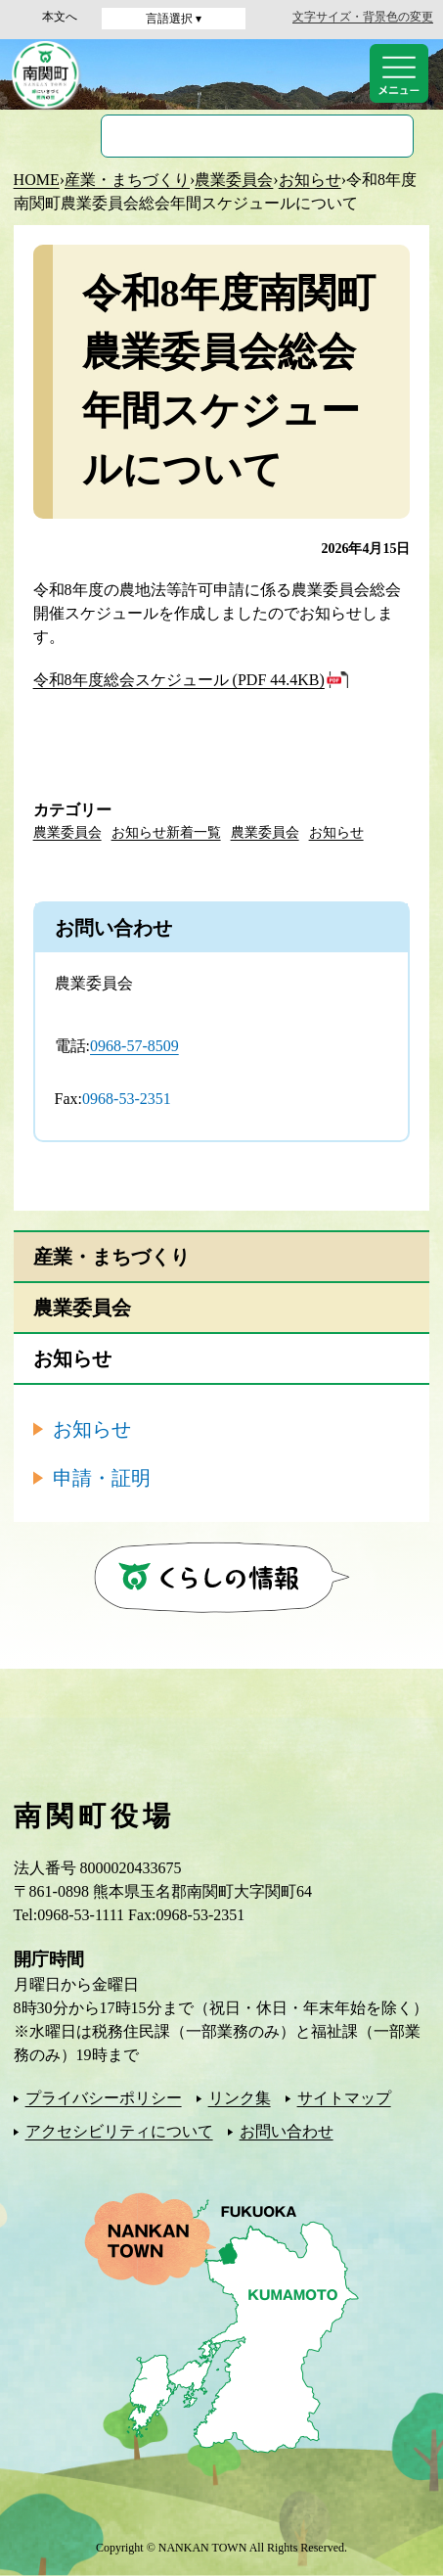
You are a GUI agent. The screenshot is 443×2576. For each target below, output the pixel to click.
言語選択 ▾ (173, 18)
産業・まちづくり (127, 179)
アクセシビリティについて (119, 2131)
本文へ (59, 16)
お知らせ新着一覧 (166, 832)
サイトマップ (344, 2098)
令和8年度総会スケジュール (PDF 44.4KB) (179, 679)
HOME (37, 179)
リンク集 (239, 2098)
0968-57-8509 (134, 1045)
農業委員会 (234, 179)
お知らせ (310, 179)
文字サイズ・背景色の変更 (362, 16)
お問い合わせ (286, 2131)
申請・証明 (102, 1478)
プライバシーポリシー (103, 2098)
